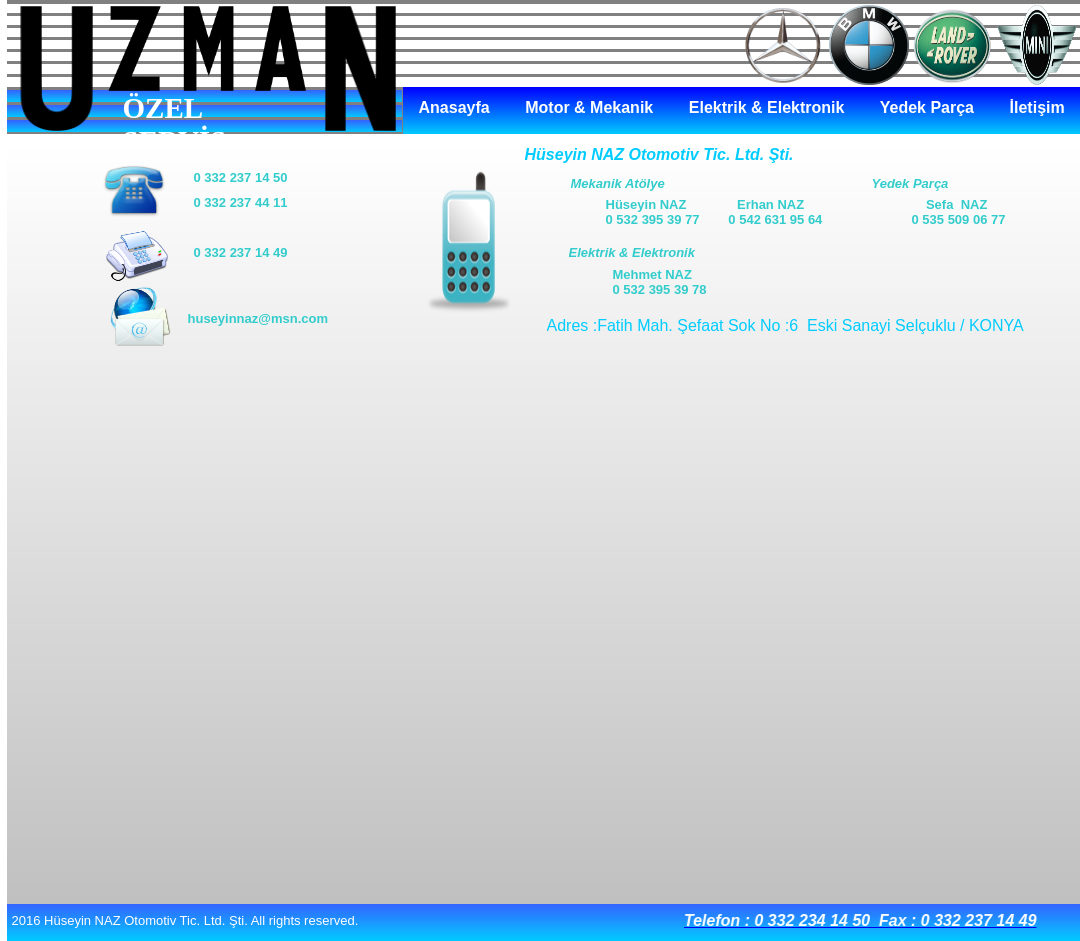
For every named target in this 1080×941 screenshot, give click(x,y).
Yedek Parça (927, 107)
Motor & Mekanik (589, 107)
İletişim (1037, 107)
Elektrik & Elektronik (767, 107)
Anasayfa (454, 107)
